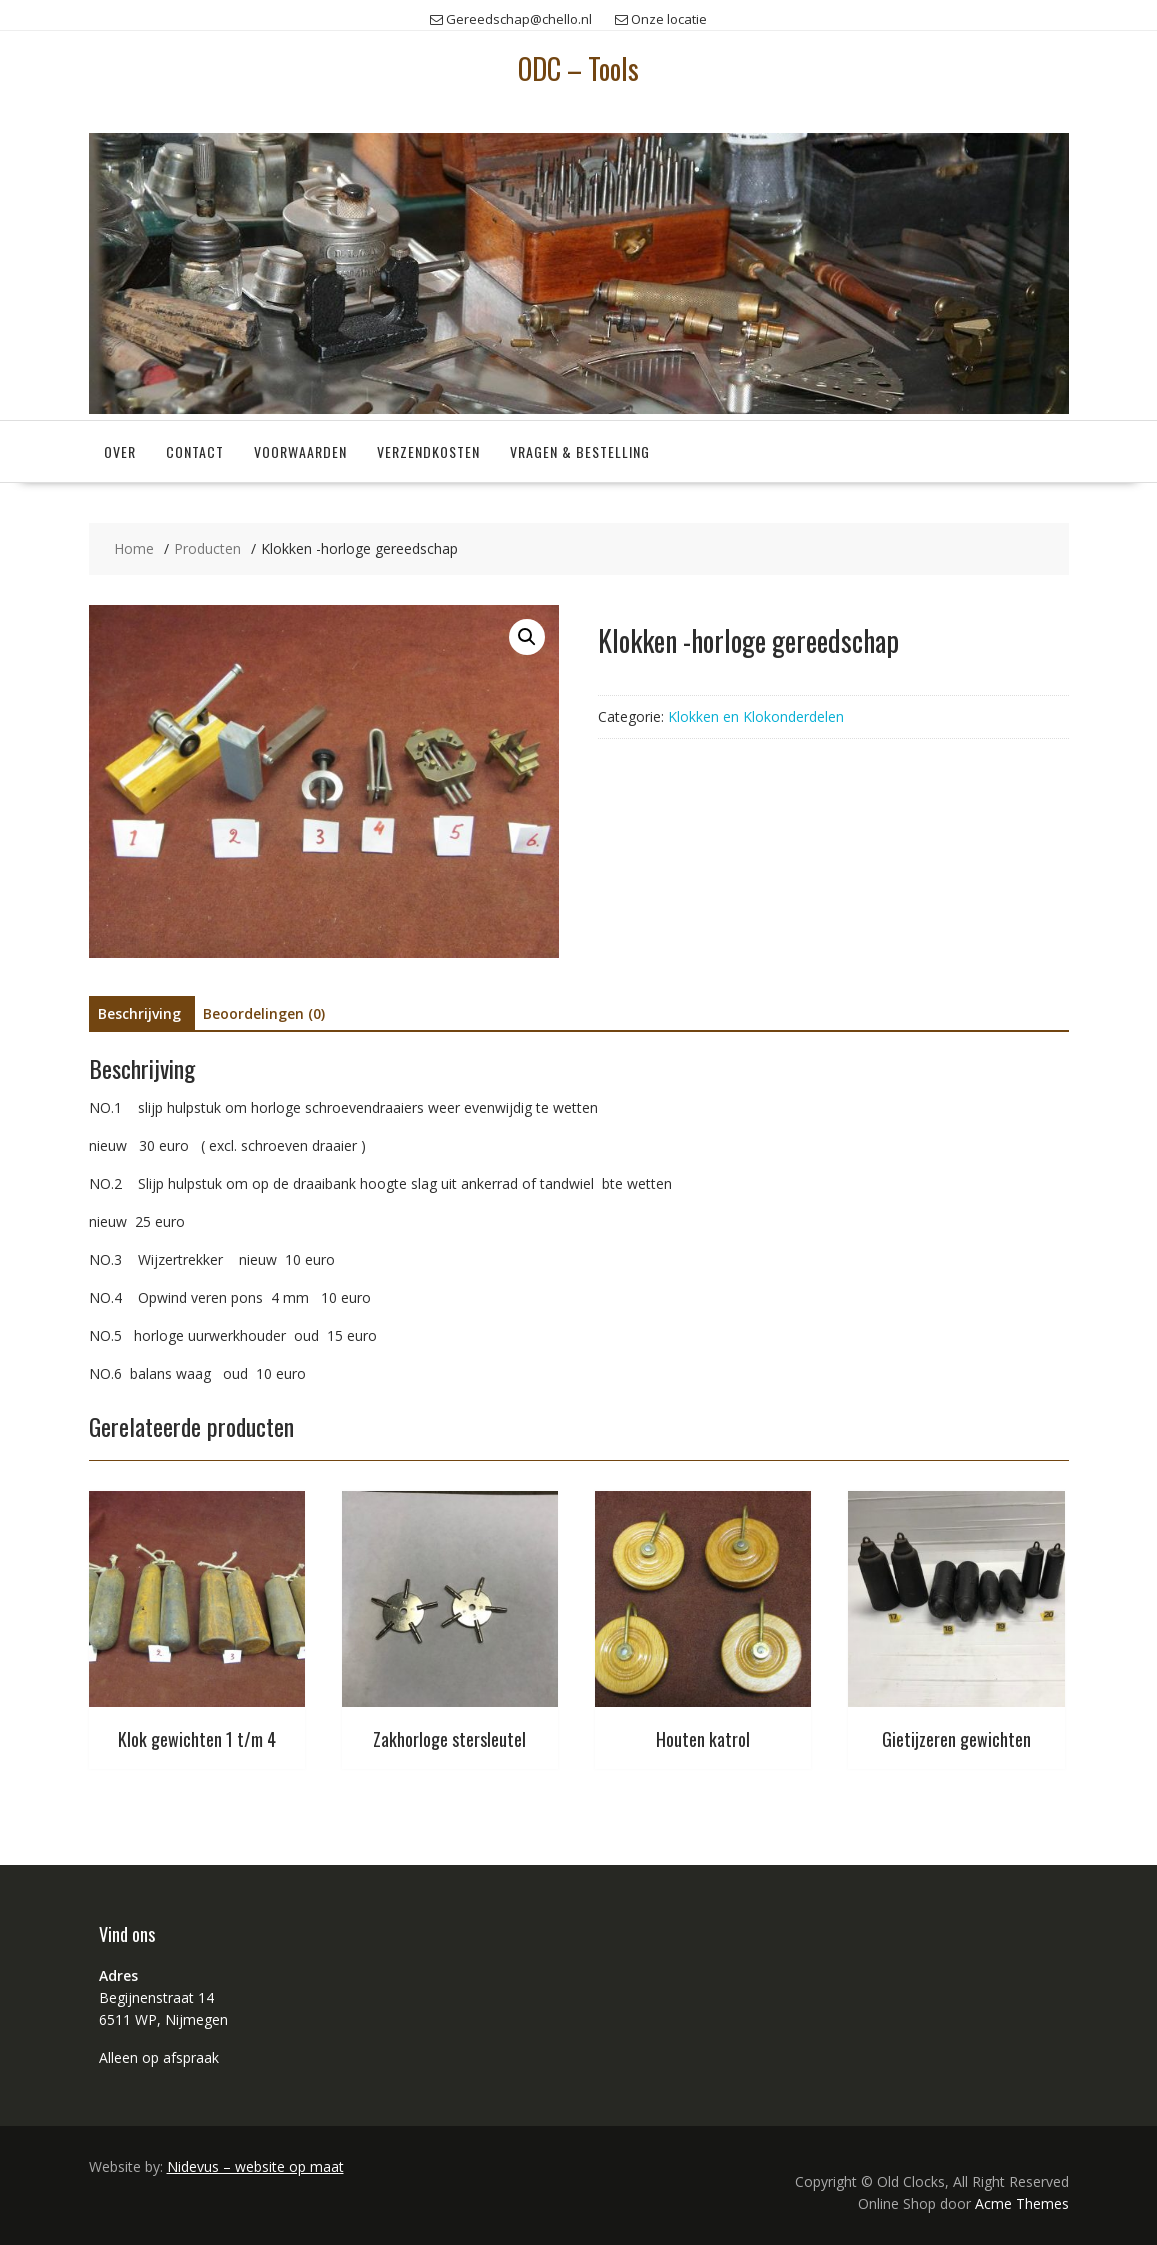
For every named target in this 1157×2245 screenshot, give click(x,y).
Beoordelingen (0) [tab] (264, 1013)
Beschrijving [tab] (139, 1013)
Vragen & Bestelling (580, 451)
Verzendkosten (428, 451)
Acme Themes (1022, 2203)
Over (120, 451)
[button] (527, 637)
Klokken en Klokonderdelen (756, 716)
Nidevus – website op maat (255, 2166)
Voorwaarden (300, 451)
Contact (195, 451)
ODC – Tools (578, 68)
